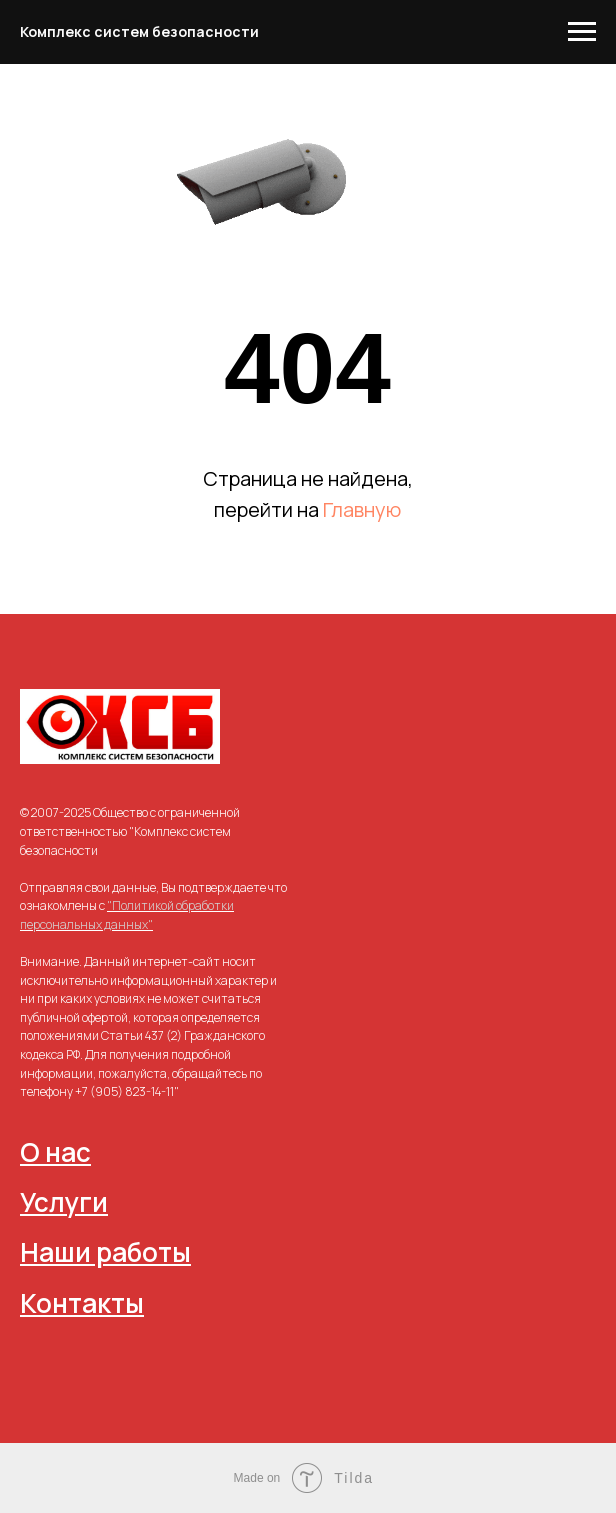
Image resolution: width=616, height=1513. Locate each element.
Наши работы (105, 1252)
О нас (55, 1152)
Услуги (64, 1202)
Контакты (82, 1303)
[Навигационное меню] (582, 32)
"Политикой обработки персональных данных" (127, 915)
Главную (362, 509)
